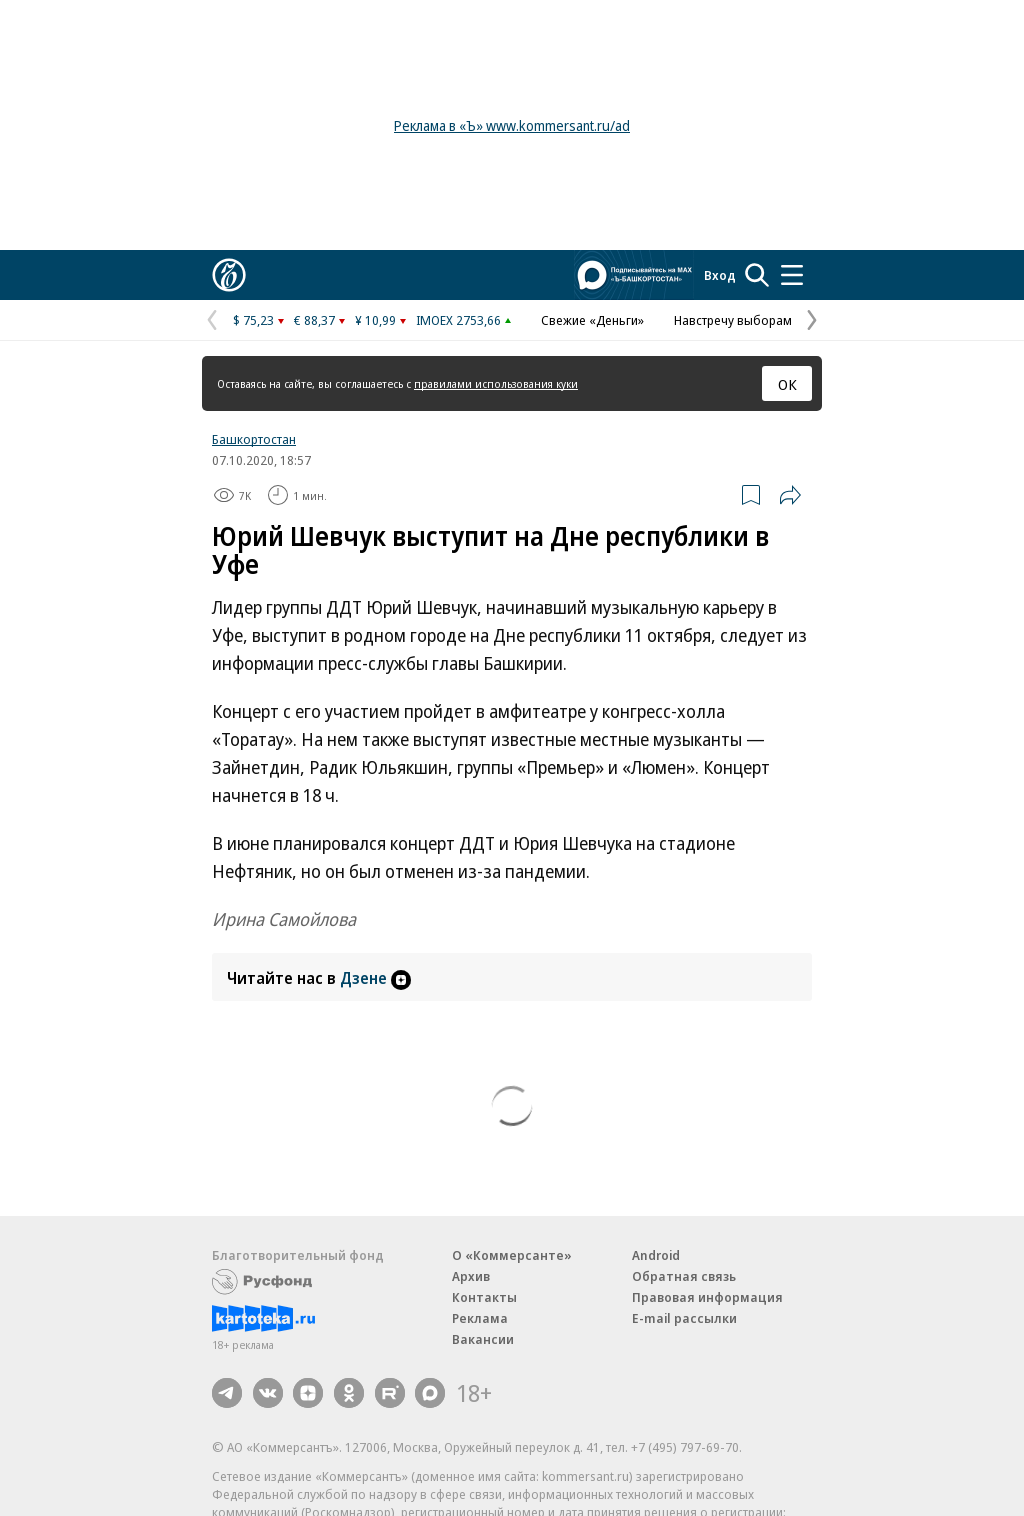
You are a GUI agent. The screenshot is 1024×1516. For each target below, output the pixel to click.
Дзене (375, 978)
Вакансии (483, 1339)
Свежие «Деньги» (592, 320)
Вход (720, 275)
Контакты (484, 1297)
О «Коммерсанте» (512, 1255)
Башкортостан (254, 439)
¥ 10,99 (375, 320)
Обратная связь (684, 1276)
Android (656, 1255)
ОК (787, 384)
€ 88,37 (314, 320)
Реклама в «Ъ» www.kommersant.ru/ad (512, 125)
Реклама (480, 1318)
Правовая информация (707, 1297)
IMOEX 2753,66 (458, 320)
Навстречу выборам (733, 320)
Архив (471, 1276)
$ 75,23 (253, 320)
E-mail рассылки (684, 1318)
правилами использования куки (496, 383)
